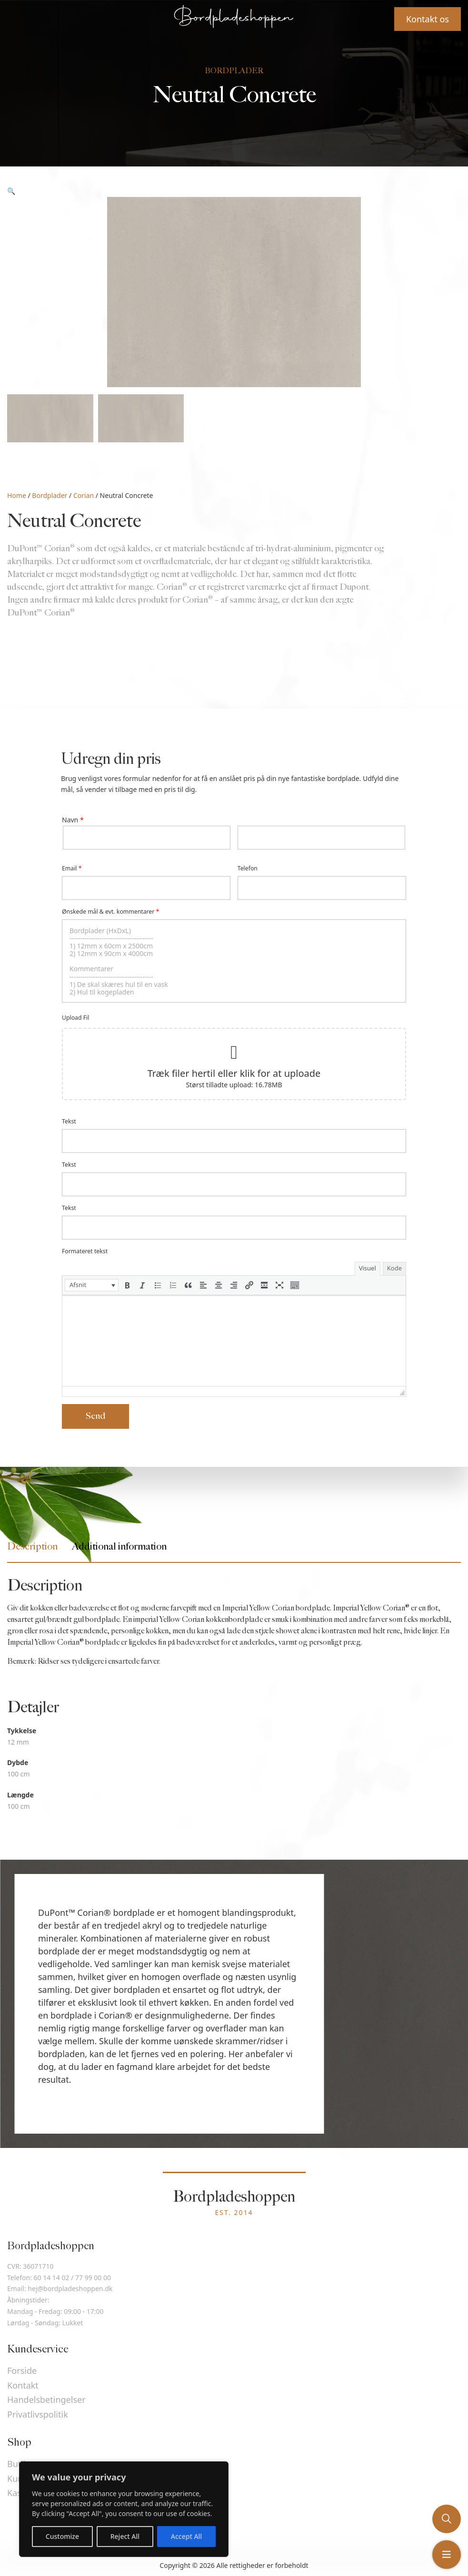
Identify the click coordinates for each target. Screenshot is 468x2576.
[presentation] (91, 1285)
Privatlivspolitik (37, 2414)
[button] (92, 1285)
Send (95, 1416)
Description (32, 1546)
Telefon (248, 868)
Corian (83, 495)
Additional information (119, 1546)
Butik (17, 2463)
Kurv (16, 2478)
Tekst (69, 1121)
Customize (62, 2536)
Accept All (186, 2536)
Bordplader (49, 495)
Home (16, 495)
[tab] (32, 1546)
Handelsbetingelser (46, 2399)
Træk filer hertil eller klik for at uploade (234, 1073)
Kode (394, 1268)
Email (71, 868)
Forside (22, 2370)
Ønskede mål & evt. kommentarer (110, 911)
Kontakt (23, 2385)
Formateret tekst (85, 1251)
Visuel (367, 1268)
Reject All (124, 2536)
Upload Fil (75, 1018)
